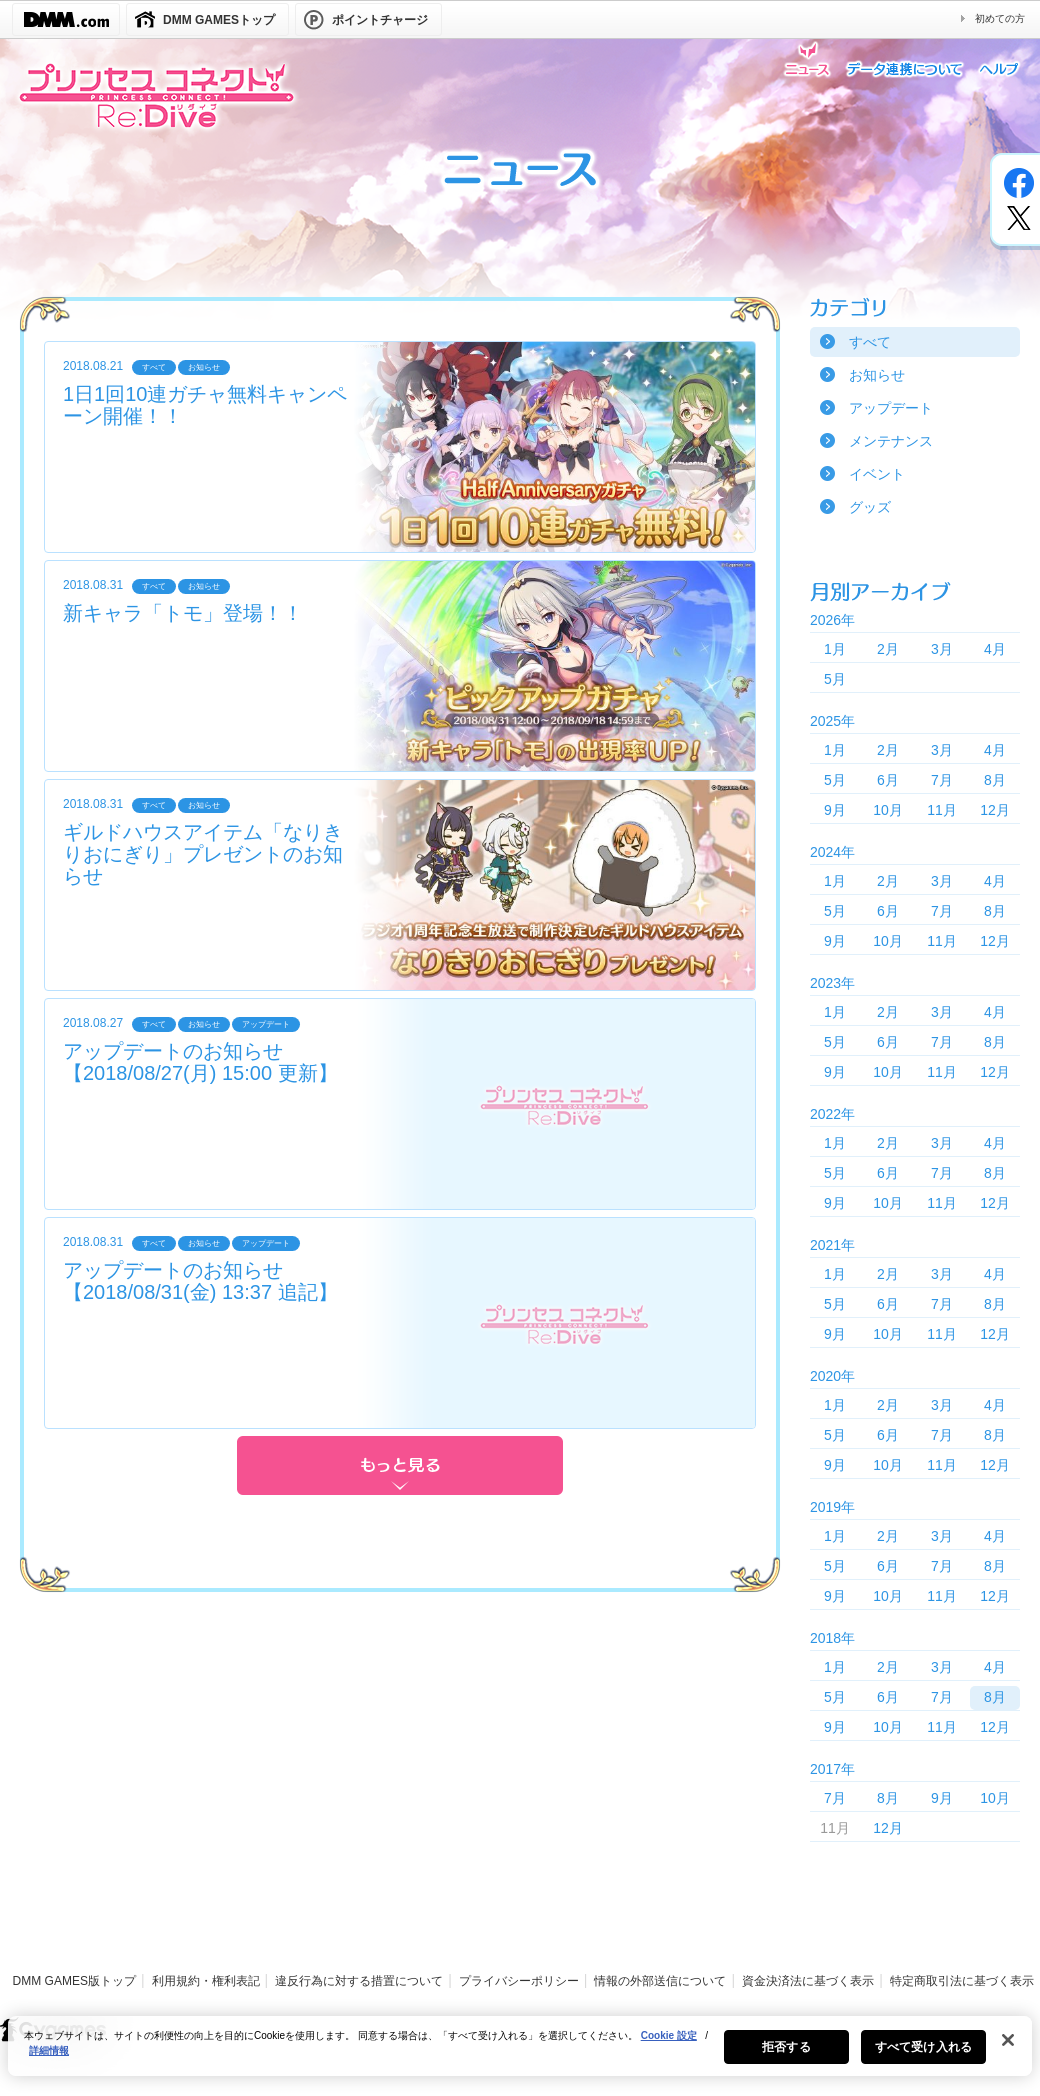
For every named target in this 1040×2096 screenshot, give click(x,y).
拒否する (786, 2059)
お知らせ (877, 375)
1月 (835, 649)
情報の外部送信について (660, 1981)
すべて (870, 342)
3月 (942, 649)
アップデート (891, 408)
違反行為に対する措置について (359, 1981)
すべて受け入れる (923, 2059)
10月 (888, 810)
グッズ (870, 507)
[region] (520, 2058)
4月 (995, 649)
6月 (888, 780)
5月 (835, 679)
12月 (995, 810)
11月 (942, 810)
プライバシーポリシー (519, 1981)
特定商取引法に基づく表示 (962, 1981)
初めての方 (1000, 18)
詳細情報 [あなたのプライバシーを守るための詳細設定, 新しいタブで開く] (49, 2062)
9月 (835, 810)
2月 (888, 649)
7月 (942, 780)
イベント (877, 474)
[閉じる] (1008, 2052)
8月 (995, 780)
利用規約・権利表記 (206, 1981)
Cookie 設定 (669, 2047)
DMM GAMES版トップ (74, 1981)
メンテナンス (891, 441)
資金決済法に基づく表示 (808, 1981)
